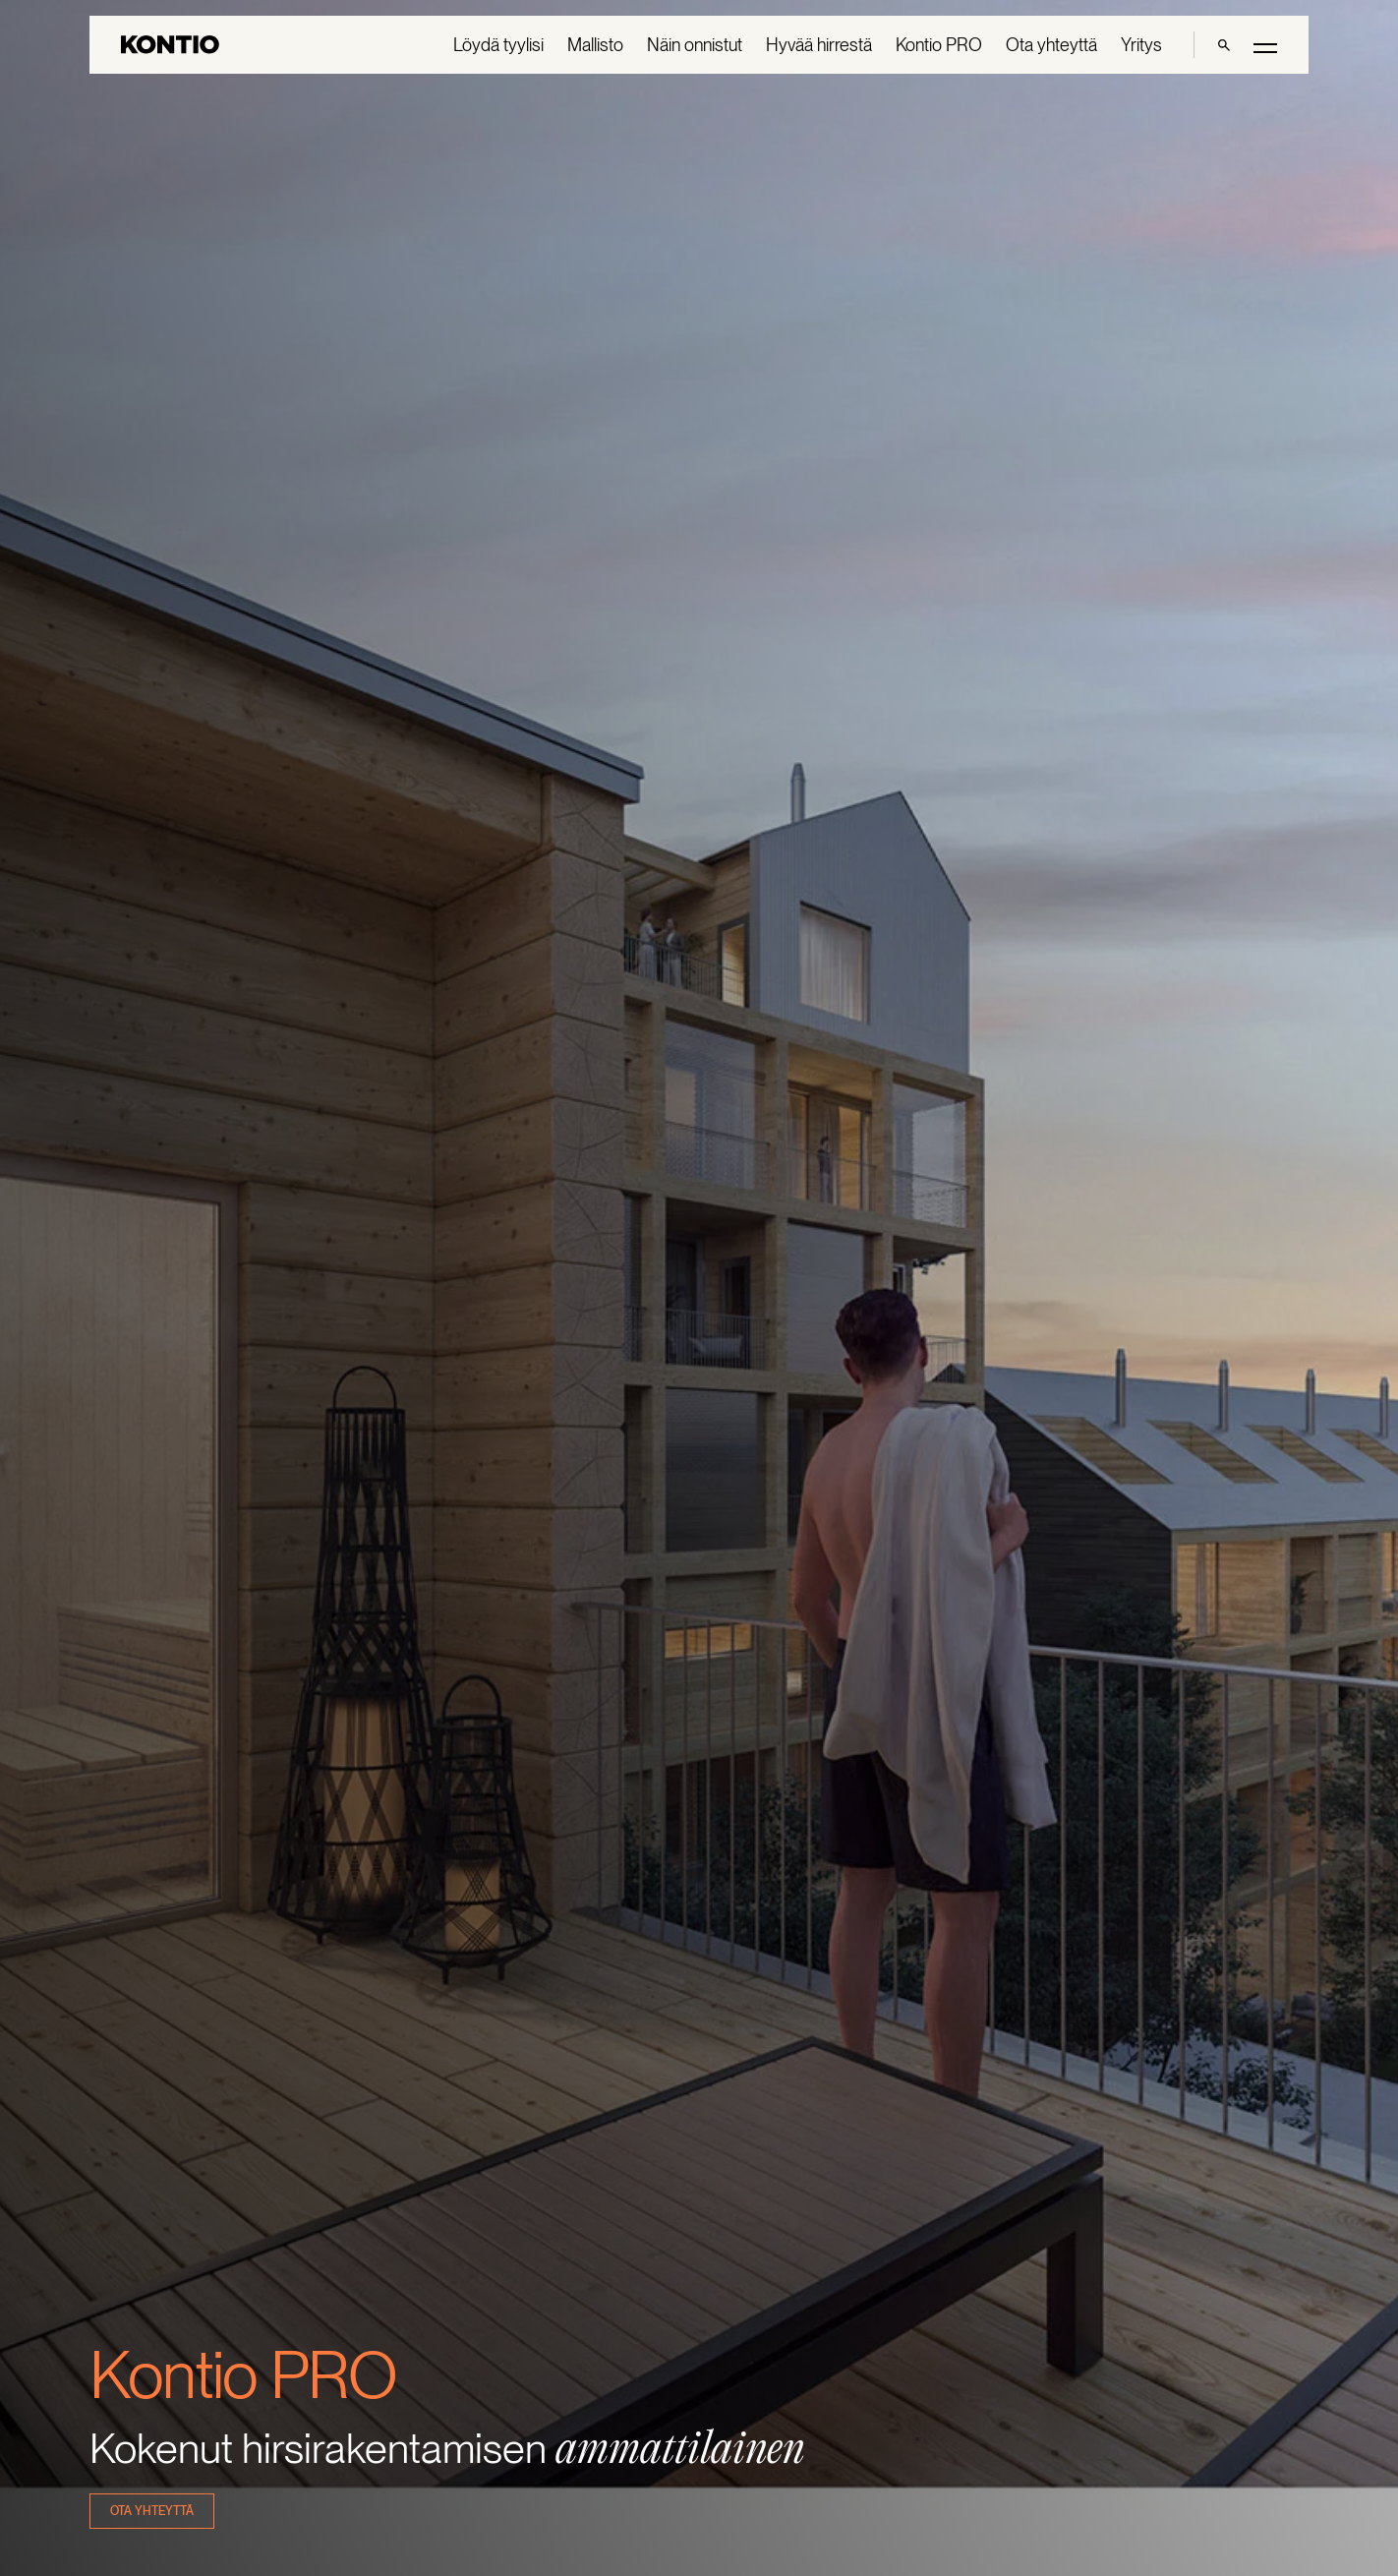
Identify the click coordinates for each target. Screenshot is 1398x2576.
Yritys (1141, 44)
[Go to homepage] (170, 44)
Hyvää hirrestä (819, 44)
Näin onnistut (694, 44)
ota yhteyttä (152, 2511)
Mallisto (595, 44)
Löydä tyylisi (498, 44)
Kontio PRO (939, 44)
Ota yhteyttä (1051, 44)
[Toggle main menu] (1265, 46)
